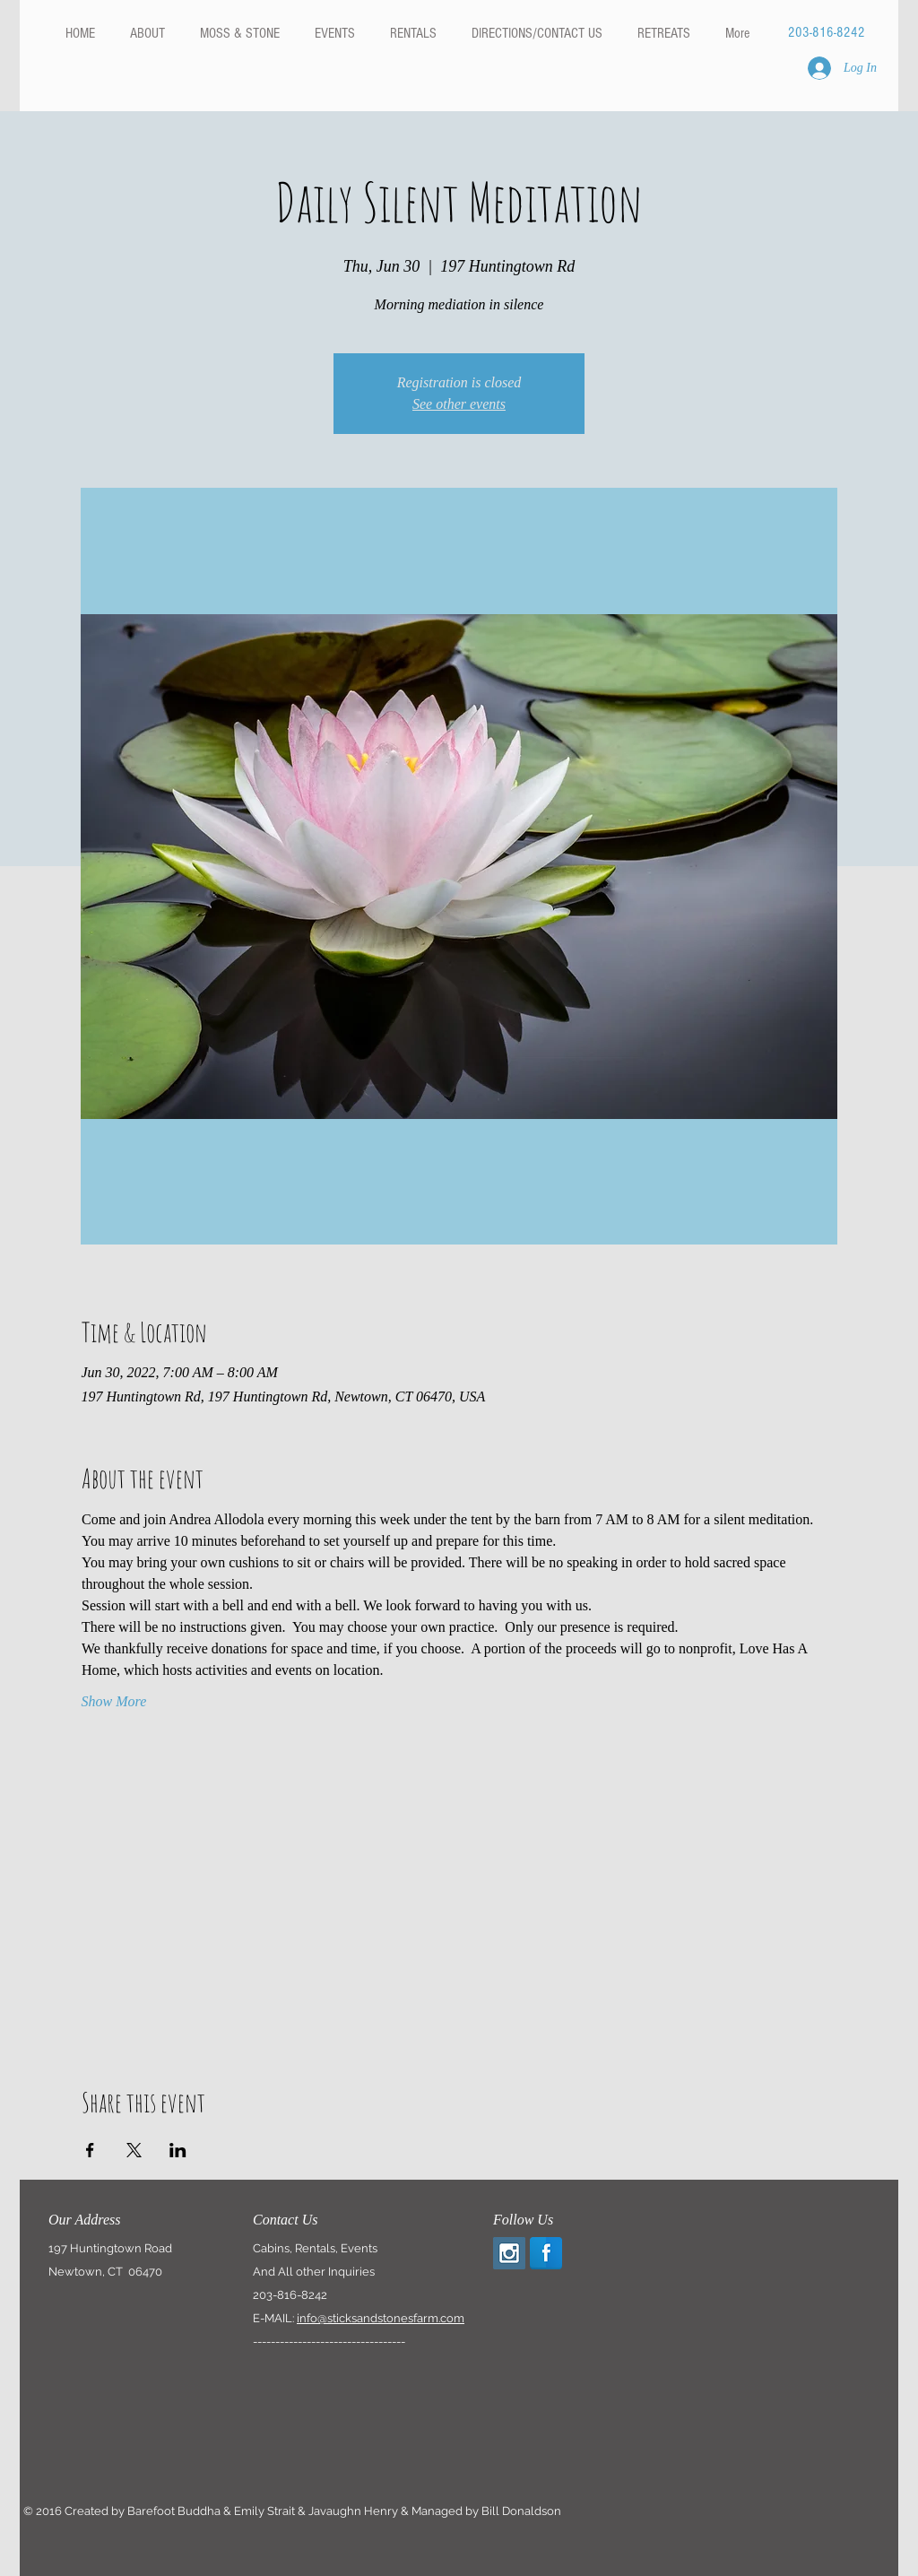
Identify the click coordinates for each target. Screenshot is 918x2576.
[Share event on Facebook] (90, 2150)
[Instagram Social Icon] (509, 2253)
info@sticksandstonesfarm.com (380, 2318)
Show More (114, 1701)
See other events (459, 404)
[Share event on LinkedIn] (177, 2150)
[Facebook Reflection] (546, 2253)
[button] (413, 33)
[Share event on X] (134, 2150)
